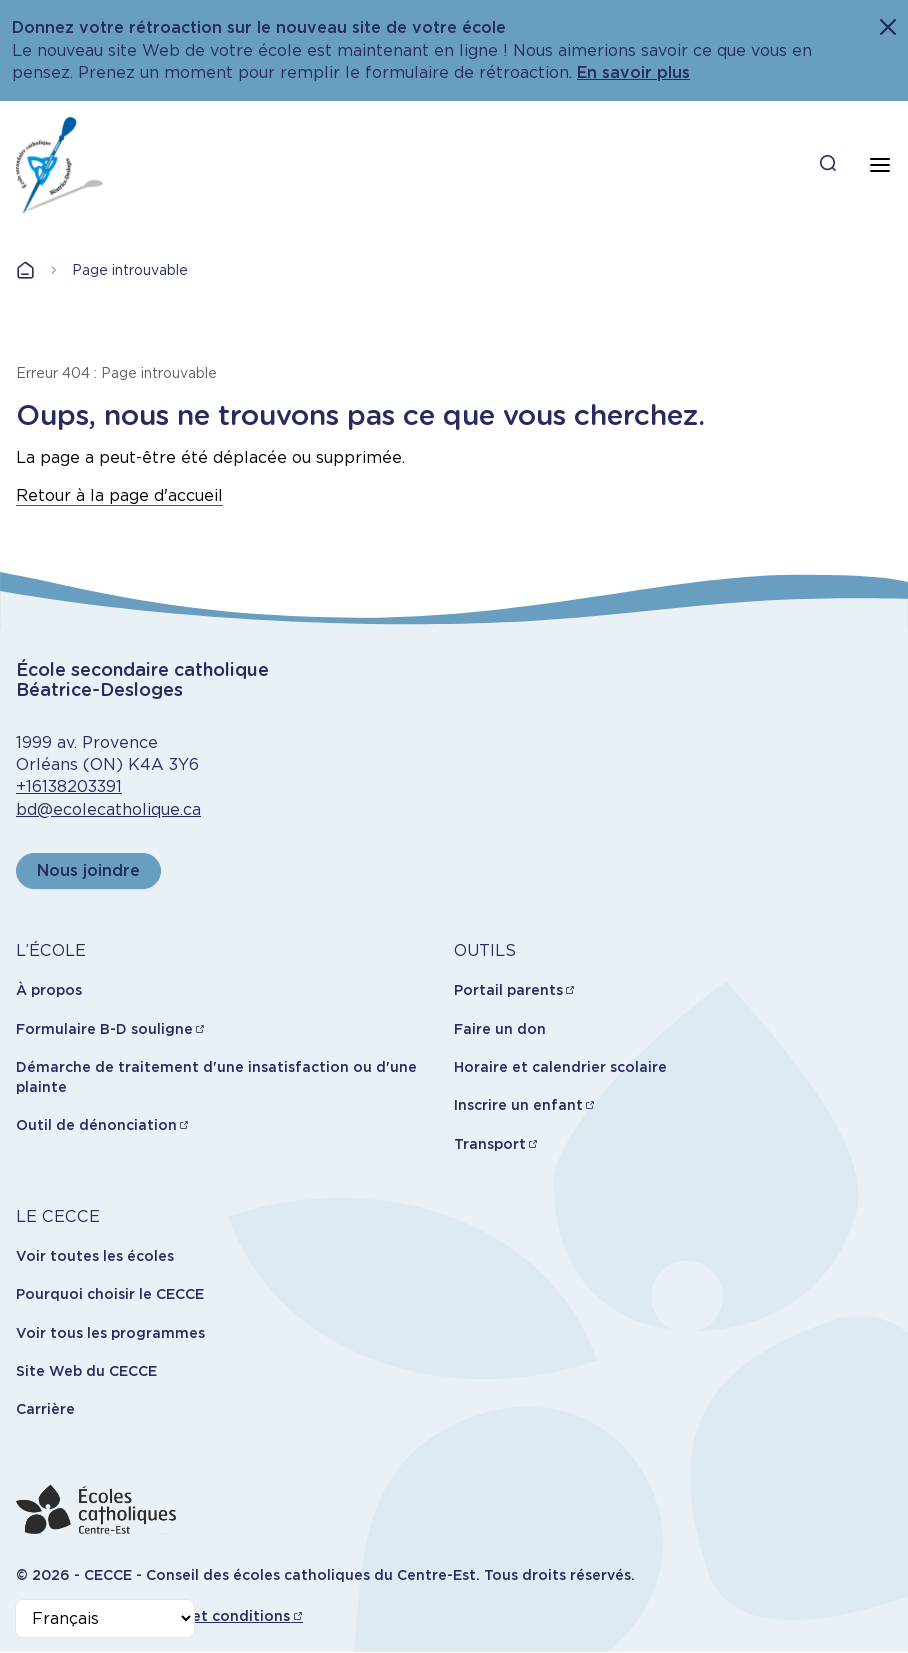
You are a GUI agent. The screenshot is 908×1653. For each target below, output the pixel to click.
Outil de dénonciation (96, 1125)
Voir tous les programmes (110, 1333)
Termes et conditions (212, 1616)
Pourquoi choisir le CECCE (110, 1294)
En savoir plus (633, 72)
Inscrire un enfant (518, 1105)
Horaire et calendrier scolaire (560, 1067)
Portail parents (508, 990)
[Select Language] (105, 1618)
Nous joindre (88, 870)
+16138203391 (69, 786)
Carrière (45, 1409)
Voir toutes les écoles (95, 1256)
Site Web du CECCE (86, 1371)
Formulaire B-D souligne (104, 1029)
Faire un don (500, 1029)
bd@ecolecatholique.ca (108, 809)
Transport (490, 1144)
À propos (49, 990)
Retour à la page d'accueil (119, 495)
